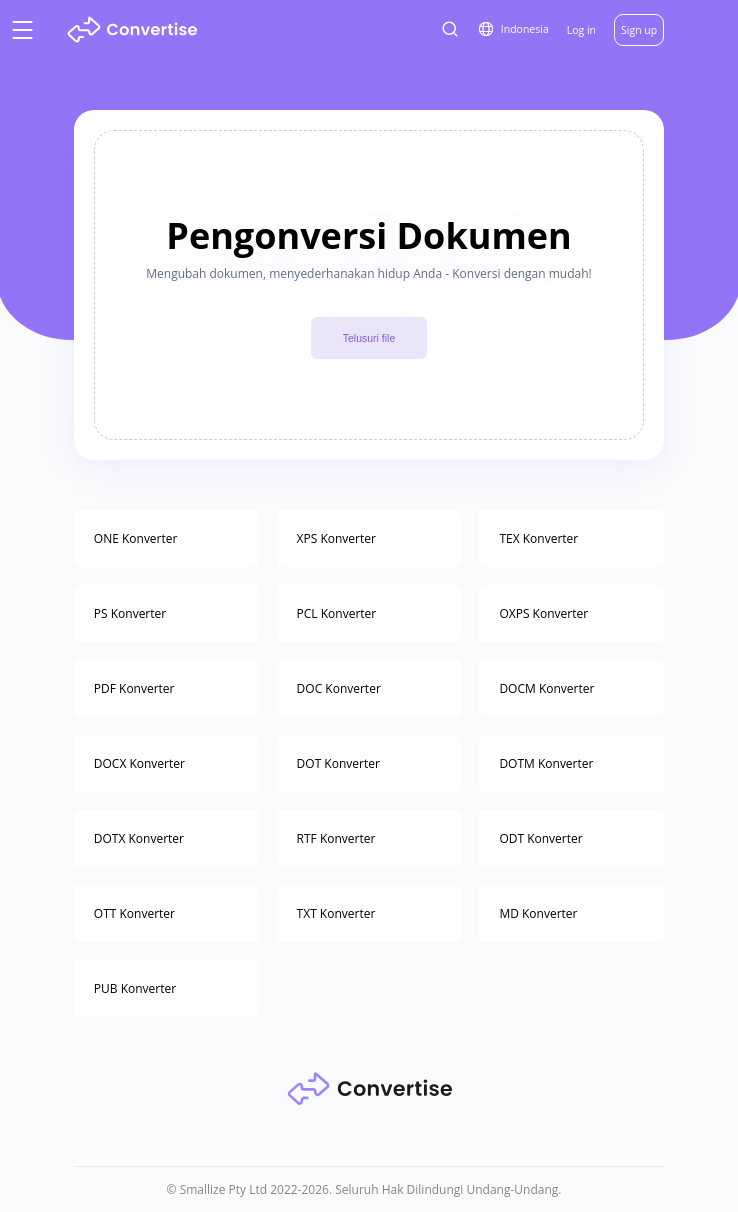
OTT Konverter (134, 913)
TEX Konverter (538, 538)
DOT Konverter (338, 763)
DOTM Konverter (546, 763)
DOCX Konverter (139, 763)
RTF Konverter (336, 838)
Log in (581, 30)
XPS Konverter (336, 538)
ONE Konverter (136, 538)
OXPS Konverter (543, 613)
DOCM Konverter (546, 688)
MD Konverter (538, 913)
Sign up (639, 30)
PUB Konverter (135, 988)
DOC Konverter (339, 688)
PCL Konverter (337, 613)
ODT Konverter (540, 838)
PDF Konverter (134, 688)
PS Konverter (130, 613)
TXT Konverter (336, 913)
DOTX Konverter (139, 838)
